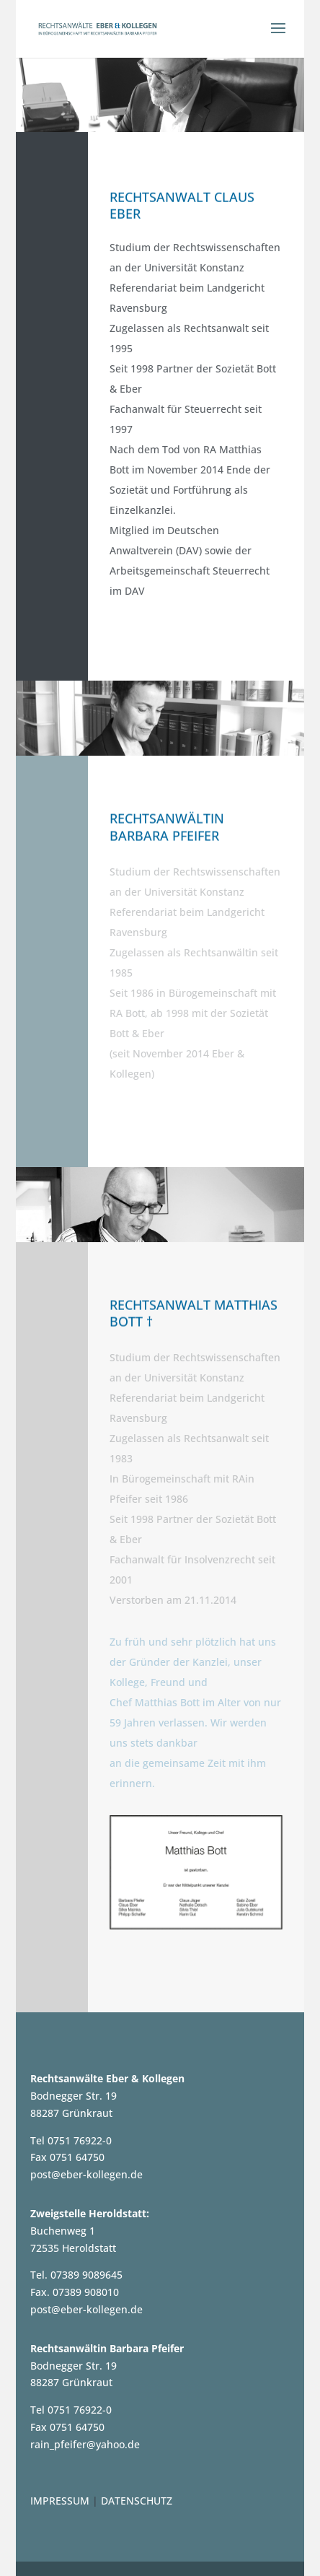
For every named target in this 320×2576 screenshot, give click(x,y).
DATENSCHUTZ (136, 2500)
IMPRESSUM (59, 2500)
